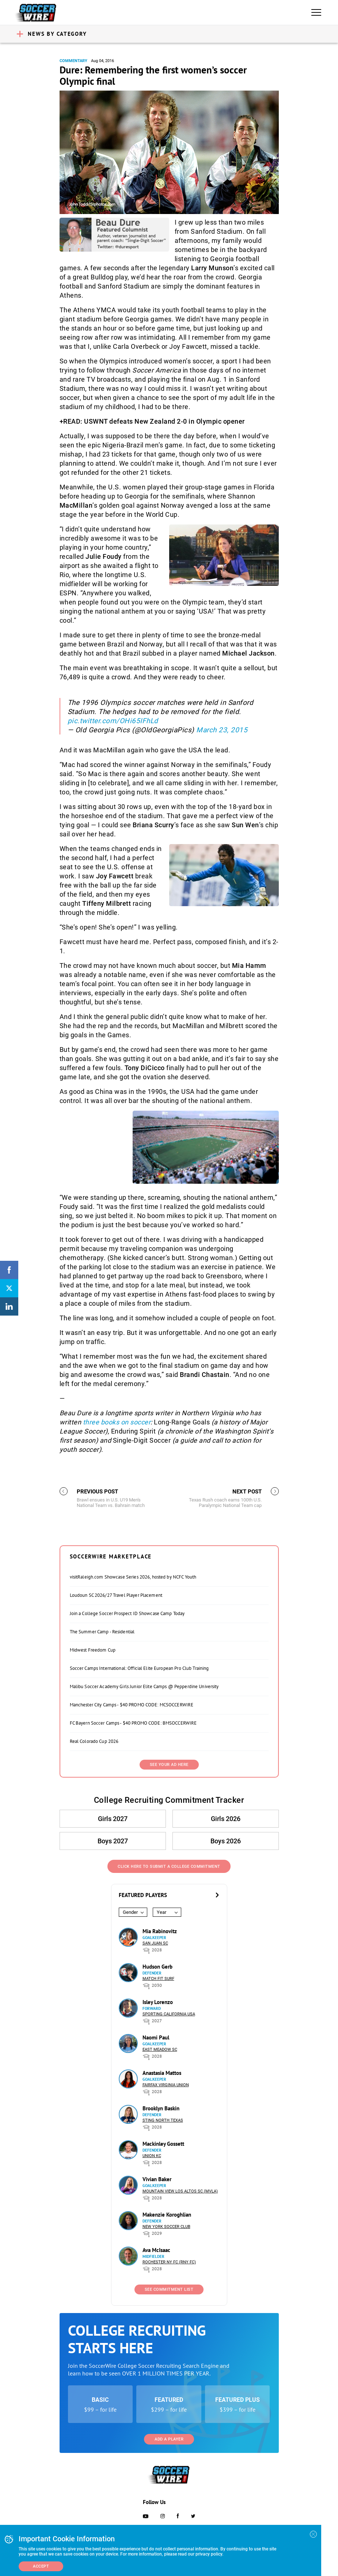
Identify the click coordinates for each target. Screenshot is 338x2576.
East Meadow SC (160, 2049)
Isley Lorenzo (158, 2002)
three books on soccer (117, 1422)
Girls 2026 (225, 1819)
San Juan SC (155, 1943)
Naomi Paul (156, 2037)
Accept (41, 2566)
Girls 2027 (113, 1819)
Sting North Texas (163, 2120)
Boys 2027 (113, 1841)
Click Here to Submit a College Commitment (169, 1866)
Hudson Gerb (157, 1966)
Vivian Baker (157, 2179)
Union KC (152, 2155)
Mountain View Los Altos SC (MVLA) (180, 2191)
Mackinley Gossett (163, 2143)
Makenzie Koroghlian (167, 2214)
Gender (130, 1912)
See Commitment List (169, 2289)
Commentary (73, 60)
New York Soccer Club (166, 2226)
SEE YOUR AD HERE (169, 1764)
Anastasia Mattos (162, 2072)
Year (161, 1912)
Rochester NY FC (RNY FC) (169, 2262)
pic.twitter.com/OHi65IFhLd (113, 721)
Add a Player (169, 2439)
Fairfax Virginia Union (166, 2085)
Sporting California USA (169, 2014)
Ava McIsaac (156, 2250)
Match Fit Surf (158, 1978)
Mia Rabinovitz (160, 1931)
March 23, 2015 (221, 730)
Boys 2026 (225, 1841)
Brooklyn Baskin (161, 2108)
